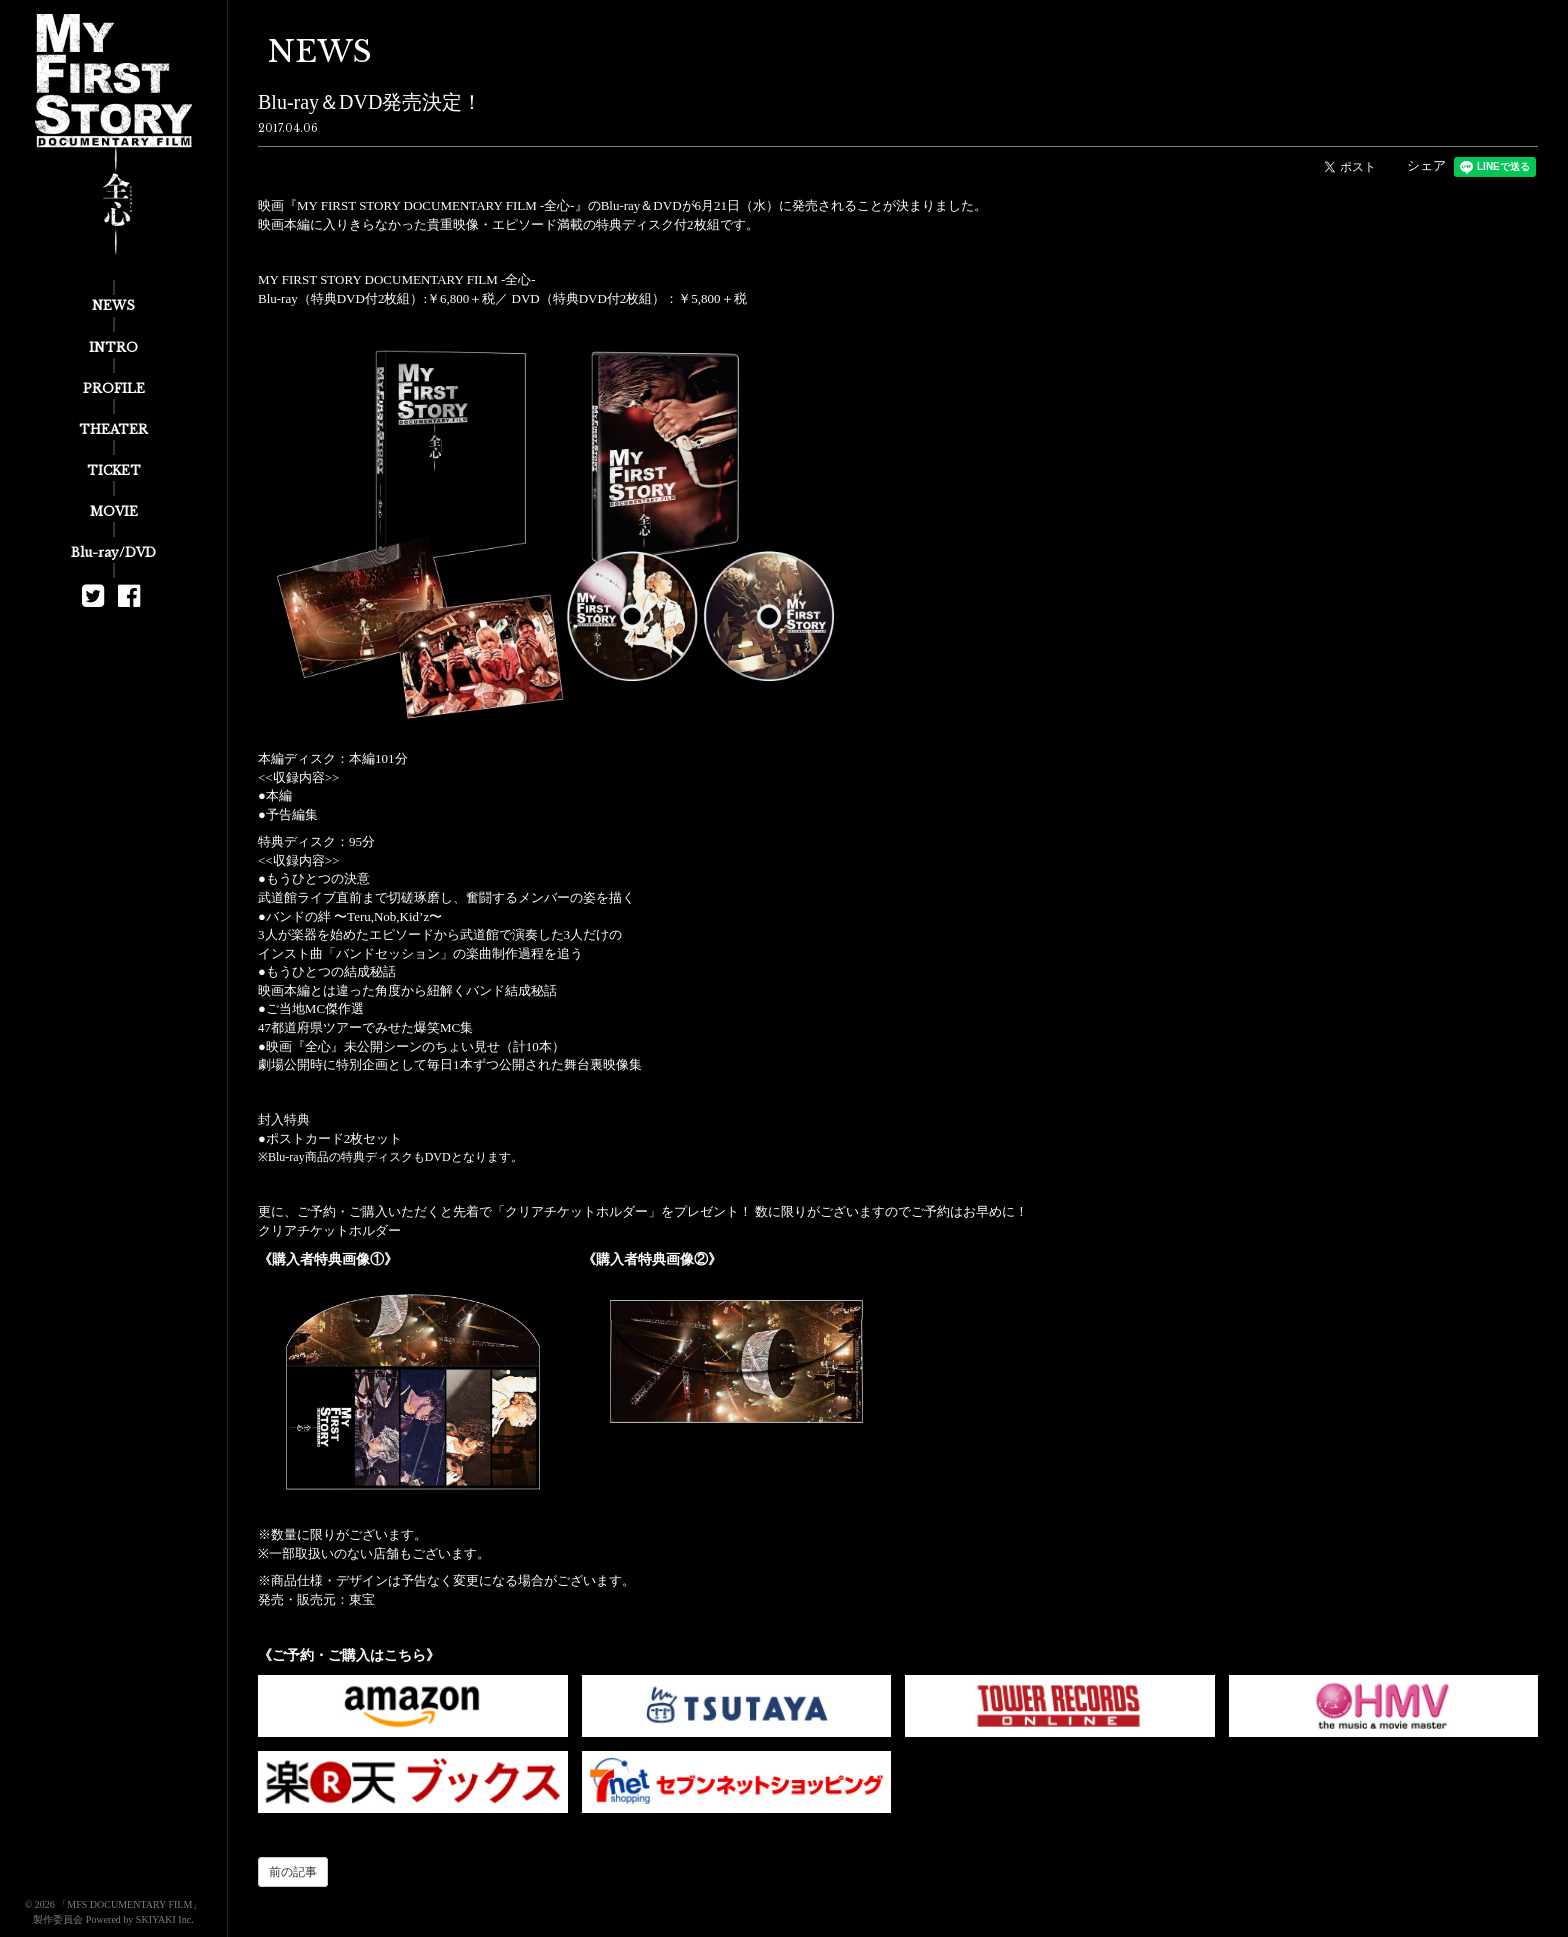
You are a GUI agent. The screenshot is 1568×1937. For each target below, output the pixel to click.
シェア (1426, 165)
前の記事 (293, 1872)
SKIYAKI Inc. (165, 1919)
